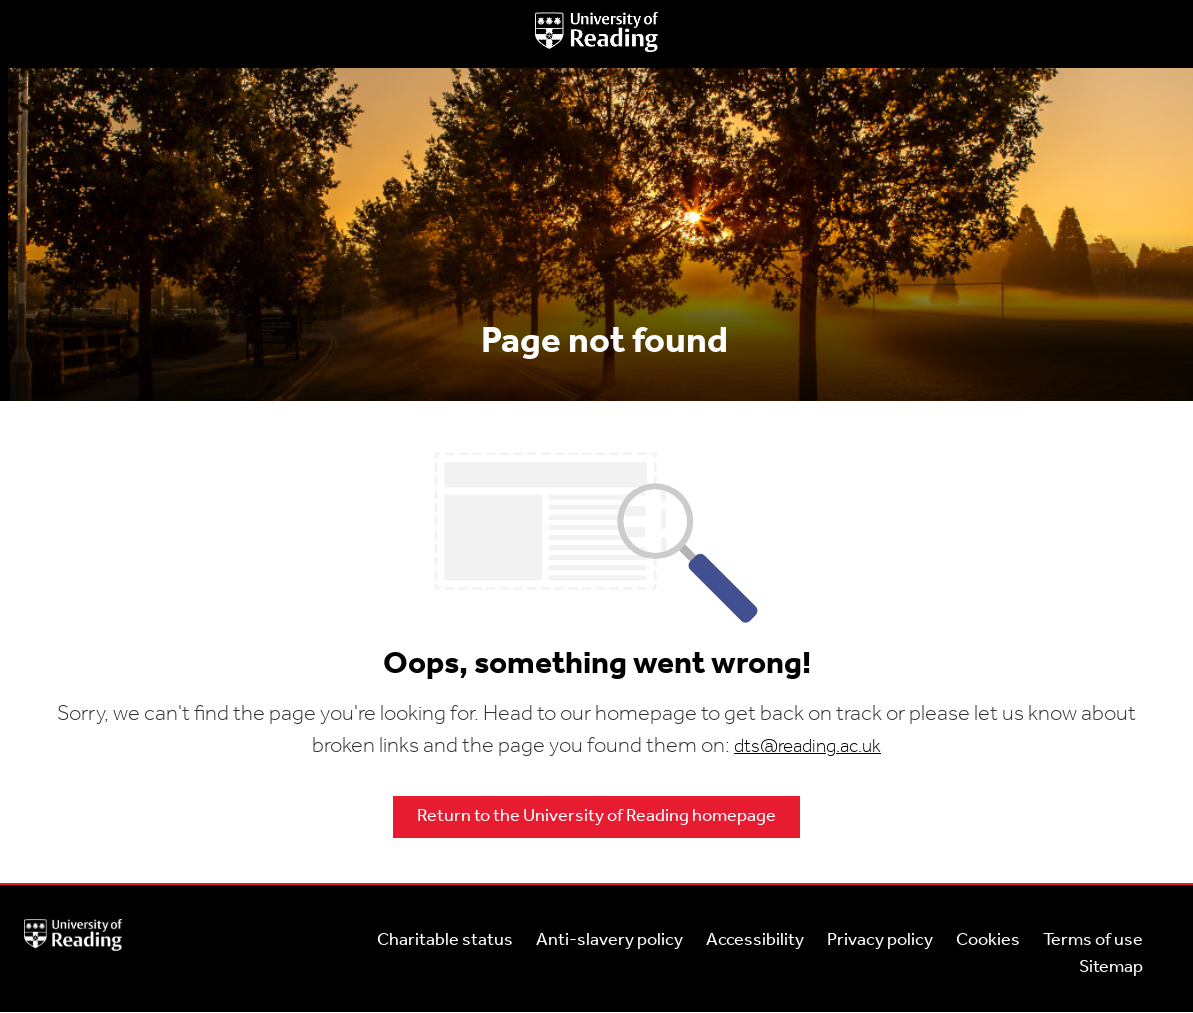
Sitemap (1111, 967)
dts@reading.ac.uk (807, 747)
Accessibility (755, 940)
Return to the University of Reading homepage (596, 816)
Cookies (988, 940)
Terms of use (1093, 940)
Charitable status (445, 940)
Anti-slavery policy (609, 940)
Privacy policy (880, 940)
